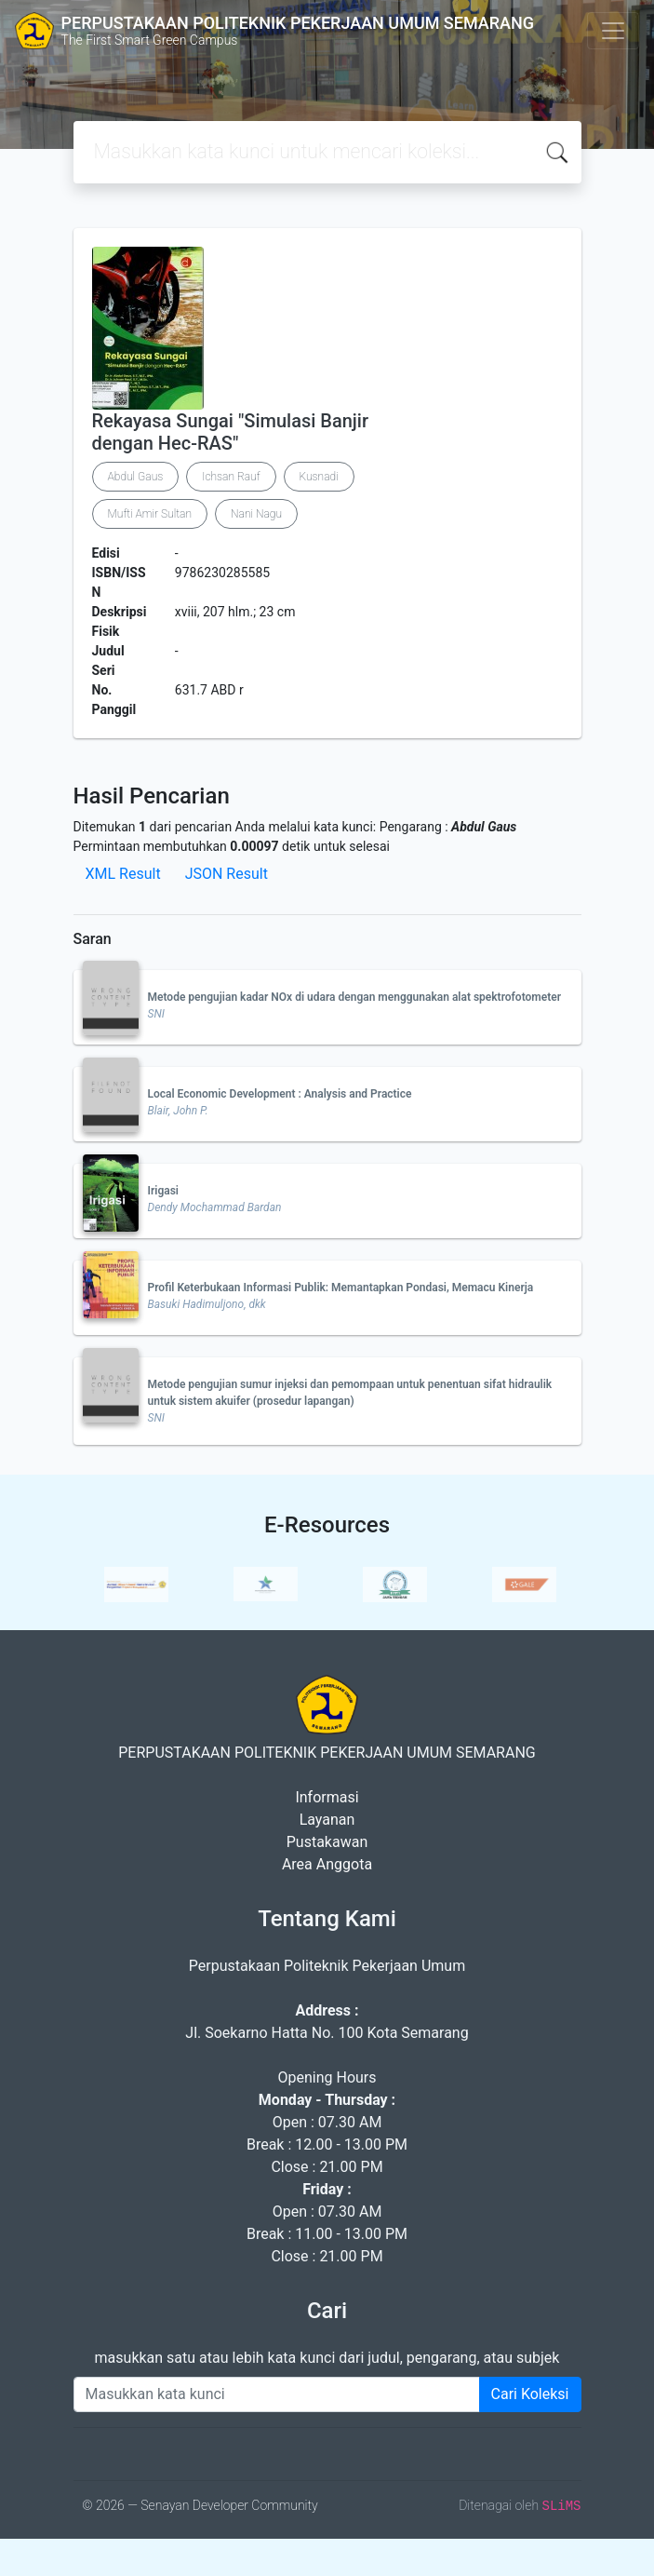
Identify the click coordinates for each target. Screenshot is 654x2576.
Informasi (326, 1797)
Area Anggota (327, 1864)
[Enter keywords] (276, 2394)
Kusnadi (319, 476)
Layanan (327, 1819)
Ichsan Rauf (231, 476)
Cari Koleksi (530, 2394)
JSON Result (226, 874)
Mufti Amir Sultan (150, 513)
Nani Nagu (256, 513)
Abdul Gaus (136, 476)
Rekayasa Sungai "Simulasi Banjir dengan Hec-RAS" (230, 432)
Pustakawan (327, 1842)
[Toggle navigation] (613, 30)
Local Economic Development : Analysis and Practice (280, 1093)
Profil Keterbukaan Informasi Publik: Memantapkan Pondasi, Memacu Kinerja (341, 1287)
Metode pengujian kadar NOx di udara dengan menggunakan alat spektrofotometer (355, 997)
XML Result (123, 874)
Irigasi (163, 1190)
